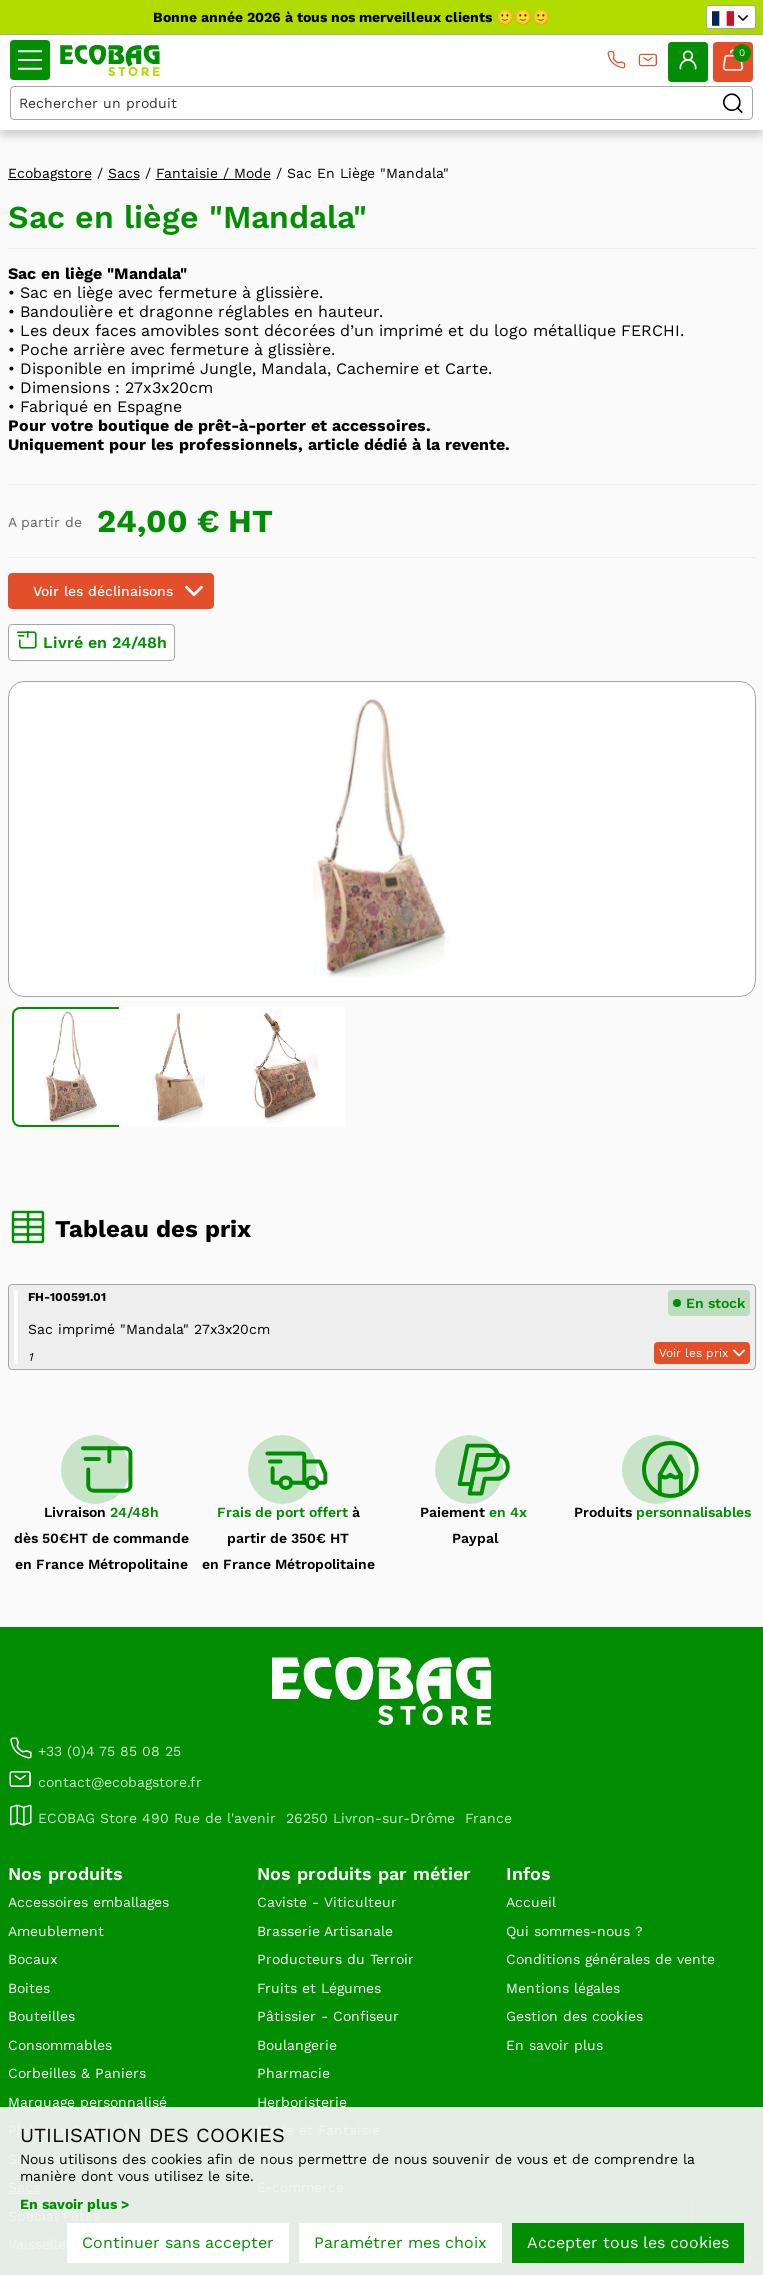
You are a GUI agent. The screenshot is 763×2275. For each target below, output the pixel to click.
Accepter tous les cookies (628, 2242)
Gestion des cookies (574, 2016)
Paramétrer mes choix (400, 2242)
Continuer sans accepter (178, 2242)
